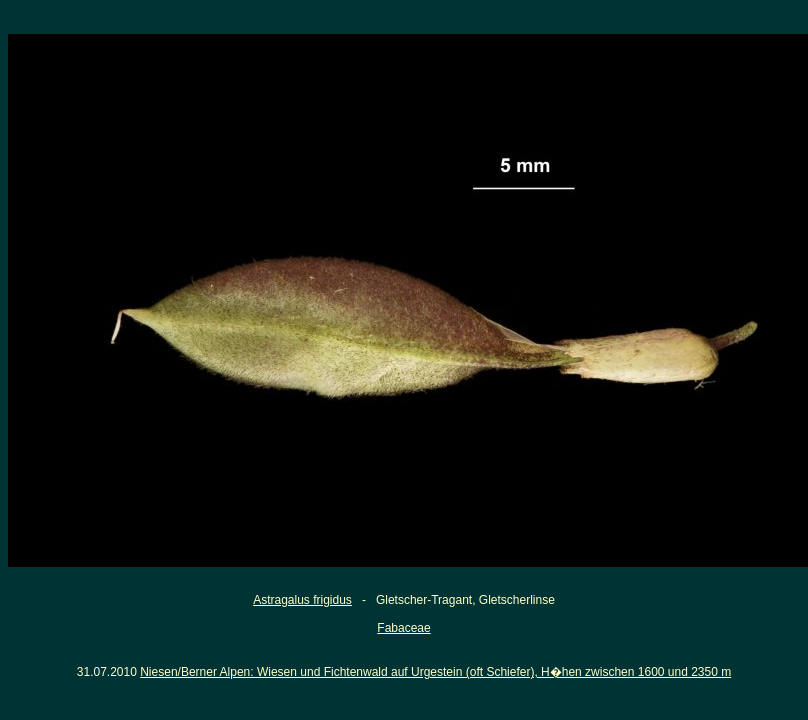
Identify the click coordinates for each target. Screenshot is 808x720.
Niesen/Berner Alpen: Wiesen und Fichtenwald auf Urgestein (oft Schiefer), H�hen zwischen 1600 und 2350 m (435, 672)
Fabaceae (403, 628)
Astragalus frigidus (302, 600)
